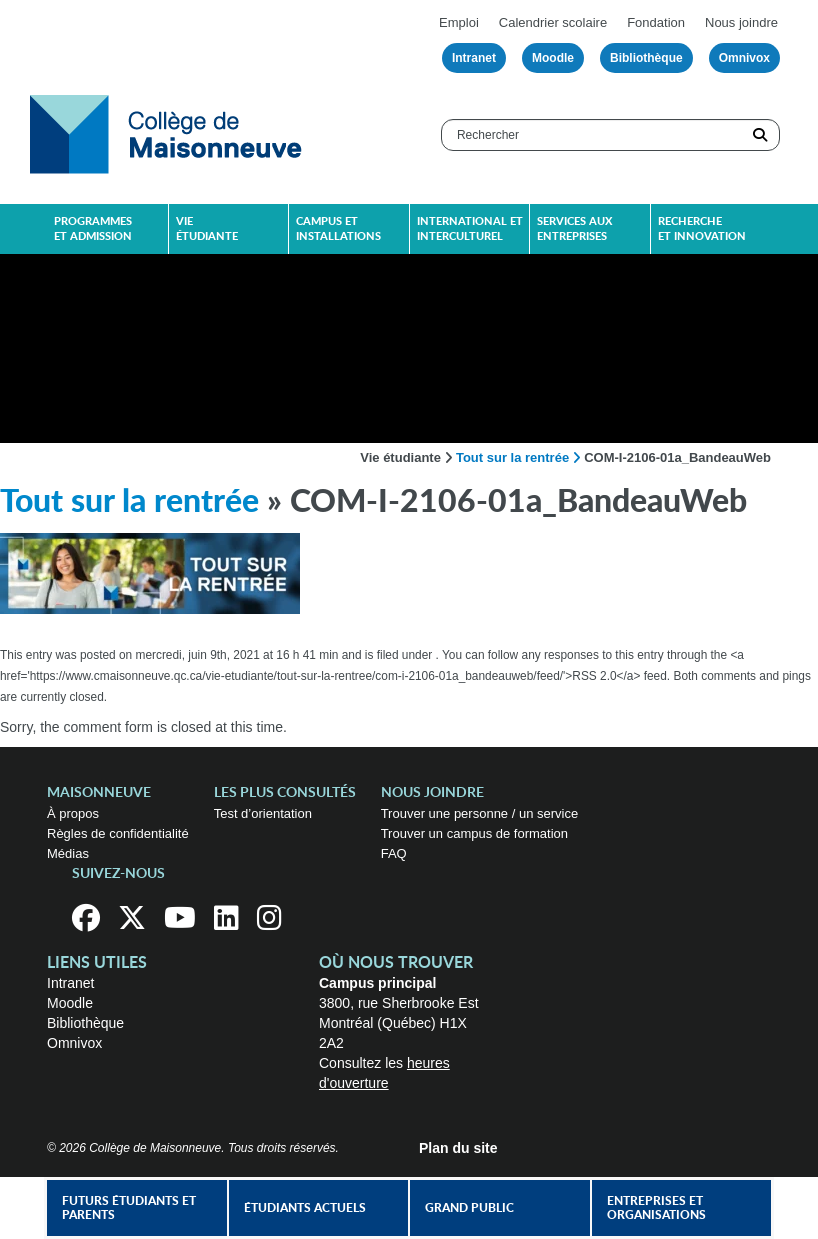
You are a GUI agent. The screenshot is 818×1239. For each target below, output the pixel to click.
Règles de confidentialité (118, 833)
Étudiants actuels (305, 1208)
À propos (73, 813)
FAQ (394, 853)
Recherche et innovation (702, 229)
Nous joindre (741, 22)
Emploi (459, 22)
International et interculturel (470, 229)
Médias (68, 853)
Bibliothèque (646, 58)
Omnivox (744, 58)
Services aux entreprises (574, 229)
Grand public (469, 1208)
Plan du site (458, 1148)
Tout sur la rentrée (512, 457)
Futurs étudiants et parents (129, 1208)
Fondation (656, 22)
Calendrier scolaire (553, 22)
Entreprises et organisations (656, 1208)
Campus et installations (338, 229)
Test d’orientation (263, 813)
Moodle (553, 58)
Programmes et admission (93, 229)
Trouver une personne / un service (480, 813)
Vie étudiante (207, 229)
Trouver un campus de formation (474, 833)
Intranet (474, 58)
